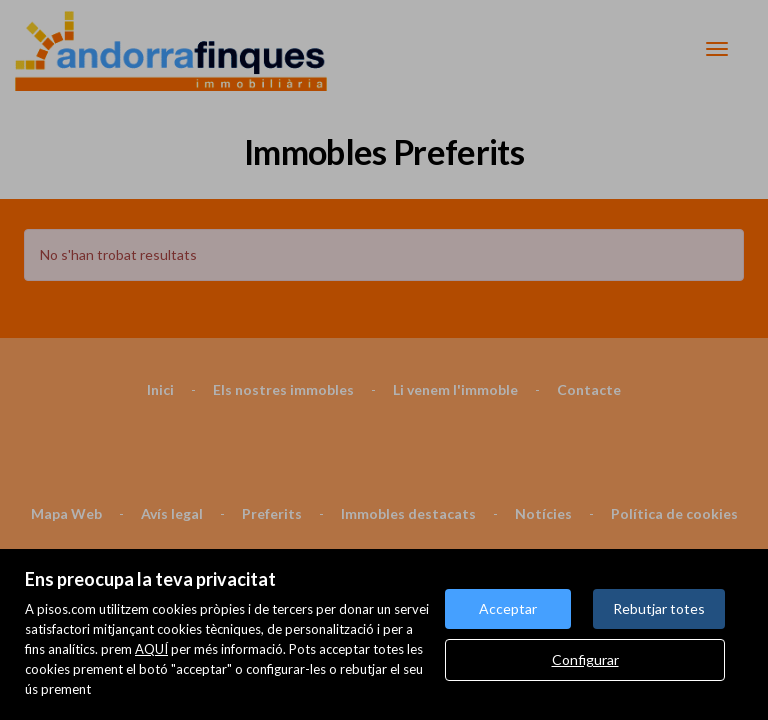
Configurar (585, 659)
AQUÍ (151, 649)
